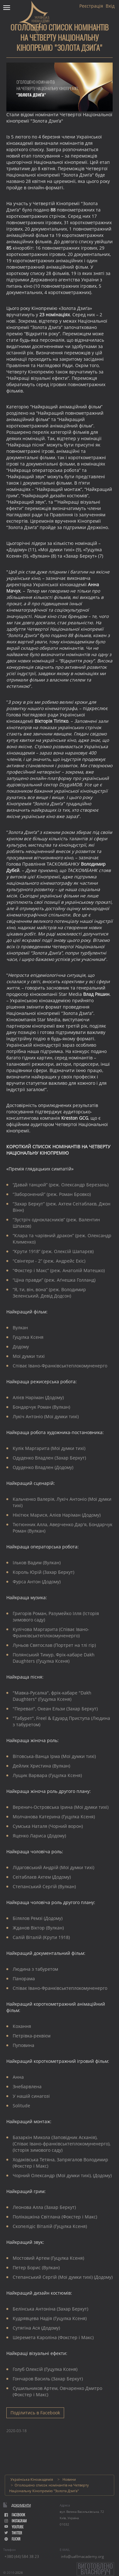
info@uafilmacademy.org (82, 2556)
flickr (12, 2539)
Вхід (110, 6)
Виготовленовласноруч (95, 2568)
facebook (14, 2515)
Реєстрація (91, 6)
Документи (21, 2505)
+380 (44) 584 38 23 (21, 2556)
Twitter (13, 2533)
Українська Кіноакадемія (31, 2479)
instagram (15, 2521)
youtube (13, 2527)
